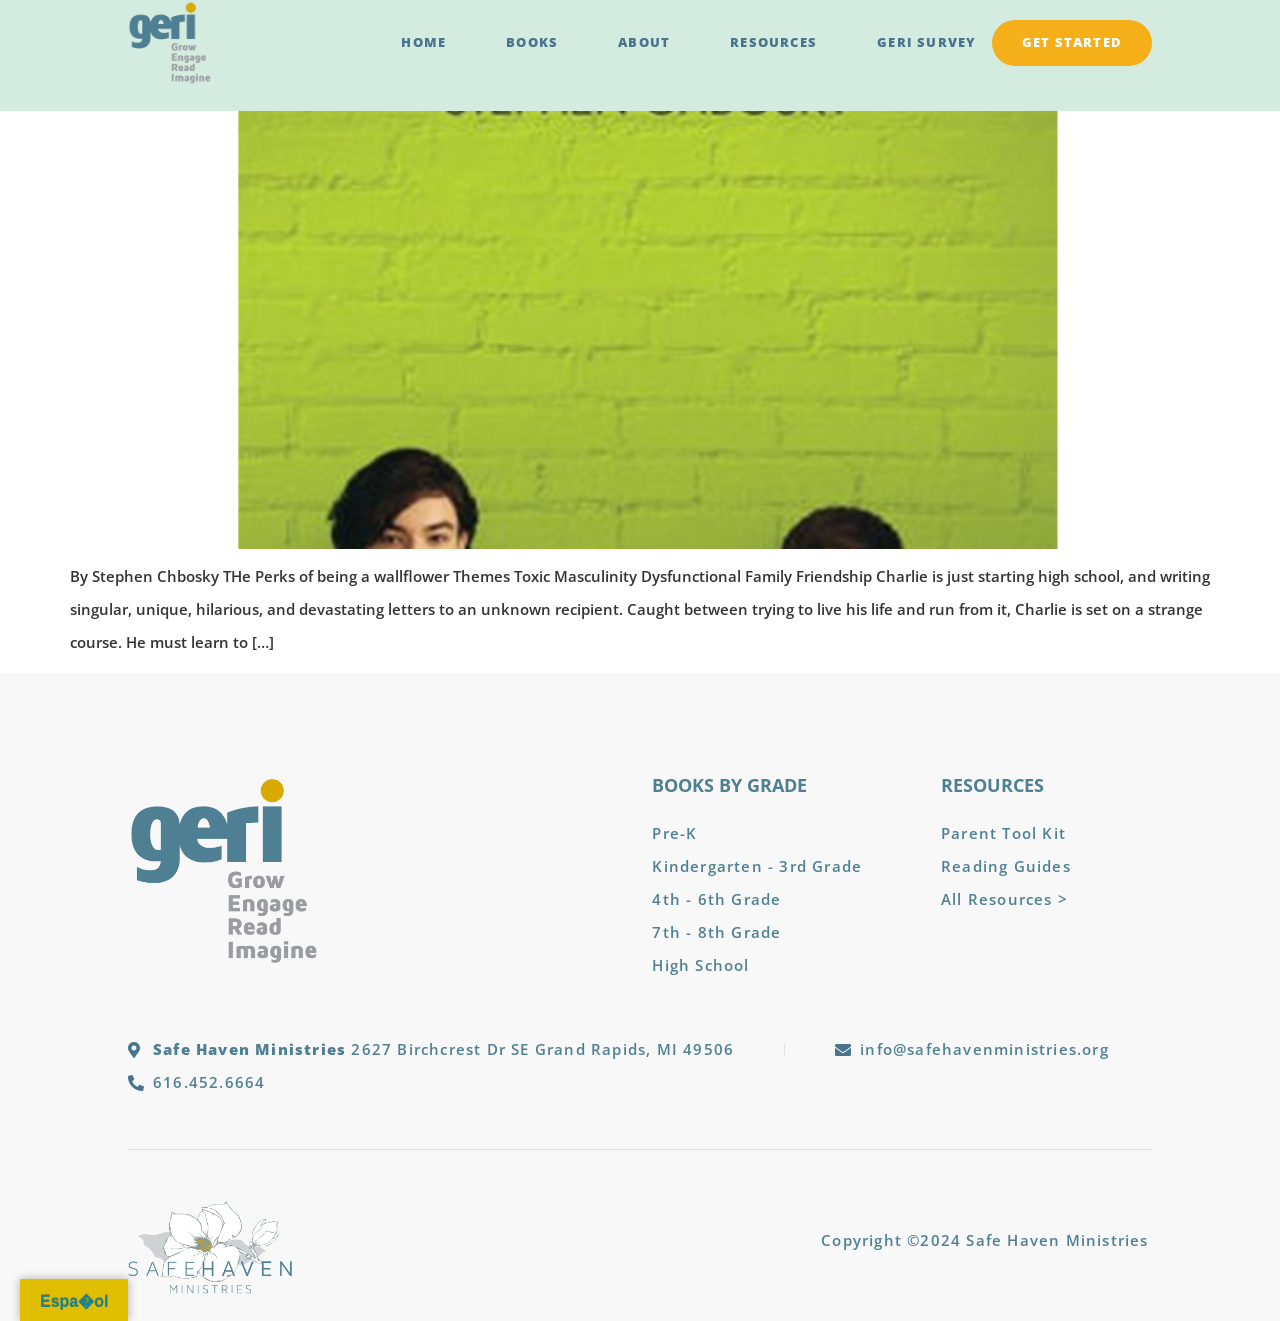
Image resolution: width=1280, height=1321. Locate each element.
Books (532, 42)
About (644, 42)
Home (423, 42)
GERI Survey (926, 42)
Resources (773, 42)
